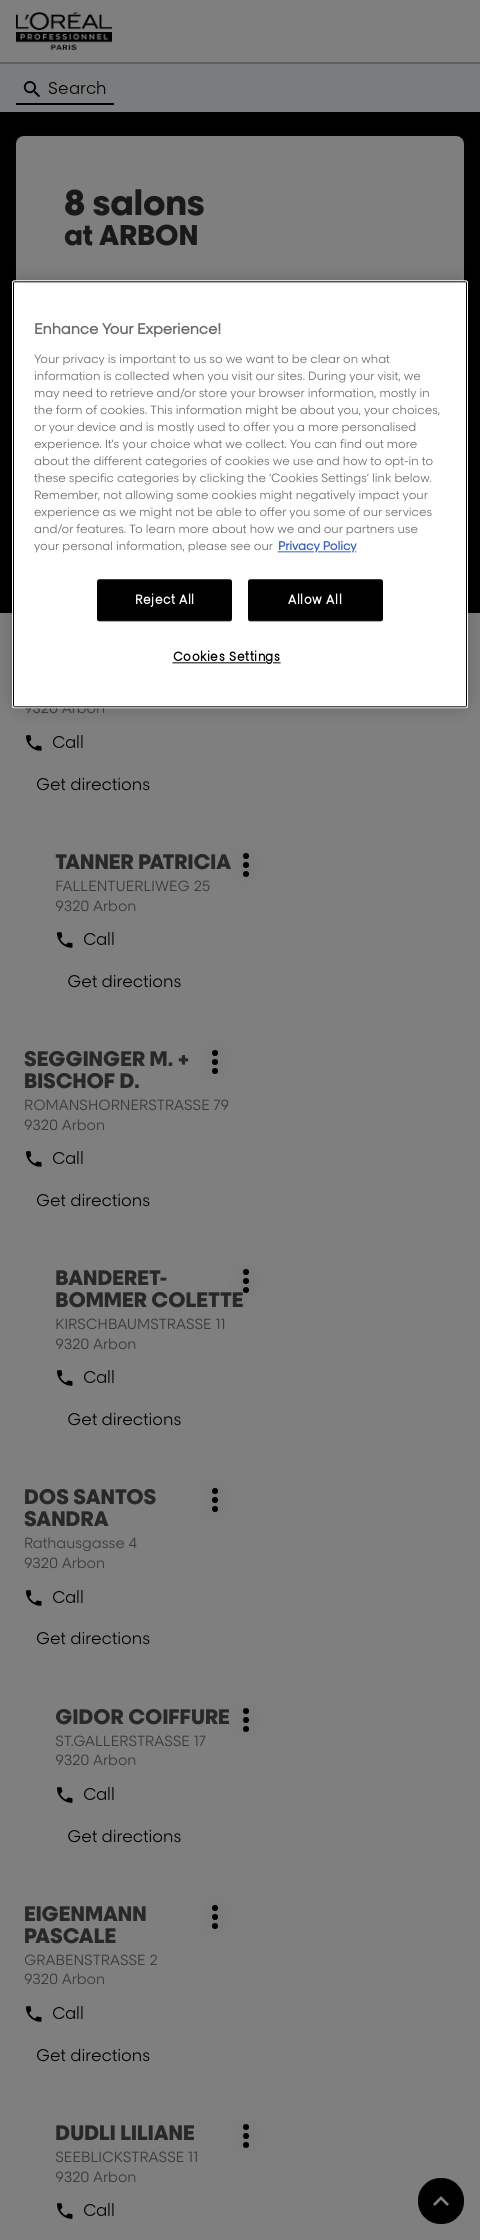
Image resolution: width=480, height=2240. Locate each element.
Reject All (165, 600)
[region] (240, 494)
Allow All (315, 600)
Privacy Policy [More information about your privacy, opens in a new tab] (317, 546)
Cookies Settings (227, 657)
